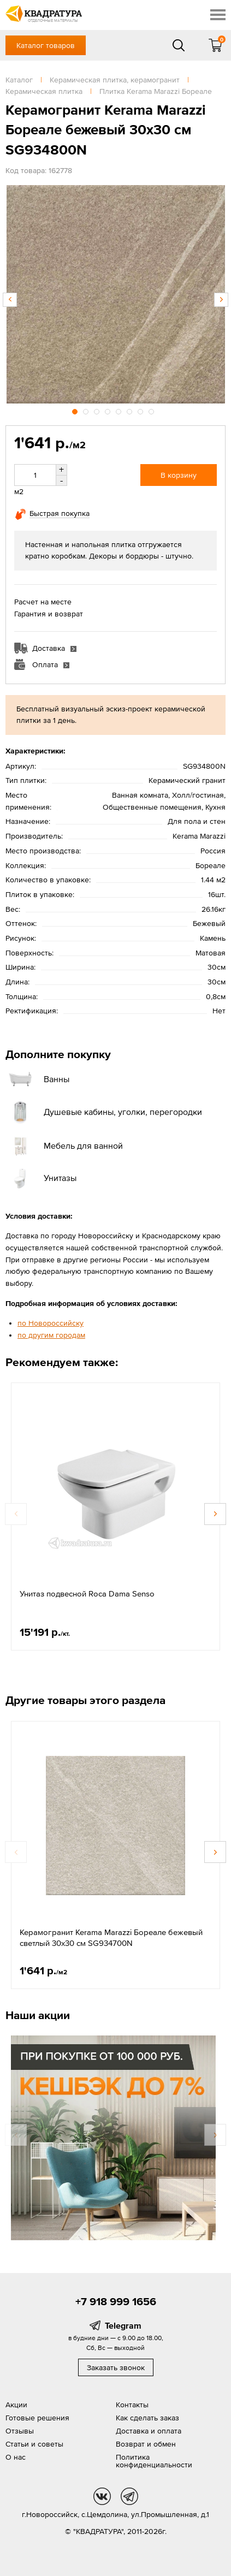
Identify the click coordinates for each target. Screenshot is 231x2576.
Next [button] (221, 300)
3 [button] (97, 410)
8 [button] (152, 410)
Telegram (123, 2325)
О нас (15, 2457)
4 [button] (108, 410)
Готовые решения (37, 2417)
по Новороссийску (50, 1323)
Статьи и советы (34, 2444)
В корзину (179, 475)
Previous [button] (10, 300)
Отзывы (19, 2430)
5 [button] (119, 410)
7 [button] (141, 410)
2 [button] (87, 410)
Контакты (132, 2404)
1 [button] (76, 410)
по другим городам (51, 1335)
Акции (16, 2404)
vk (102, 2496)
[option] (115, 294)
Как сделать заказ (147, 2417)
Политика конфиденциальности (154, 2461)
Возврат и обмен (146, 2444)
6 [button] (130, 410)
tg (129, 2496)
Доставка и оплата (148, 2430)
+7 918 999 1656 (115, 2301)
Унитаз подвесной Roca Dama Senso (87, 1593)
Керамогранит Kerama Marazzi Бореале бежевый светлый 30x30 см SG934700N (111, 1937)
